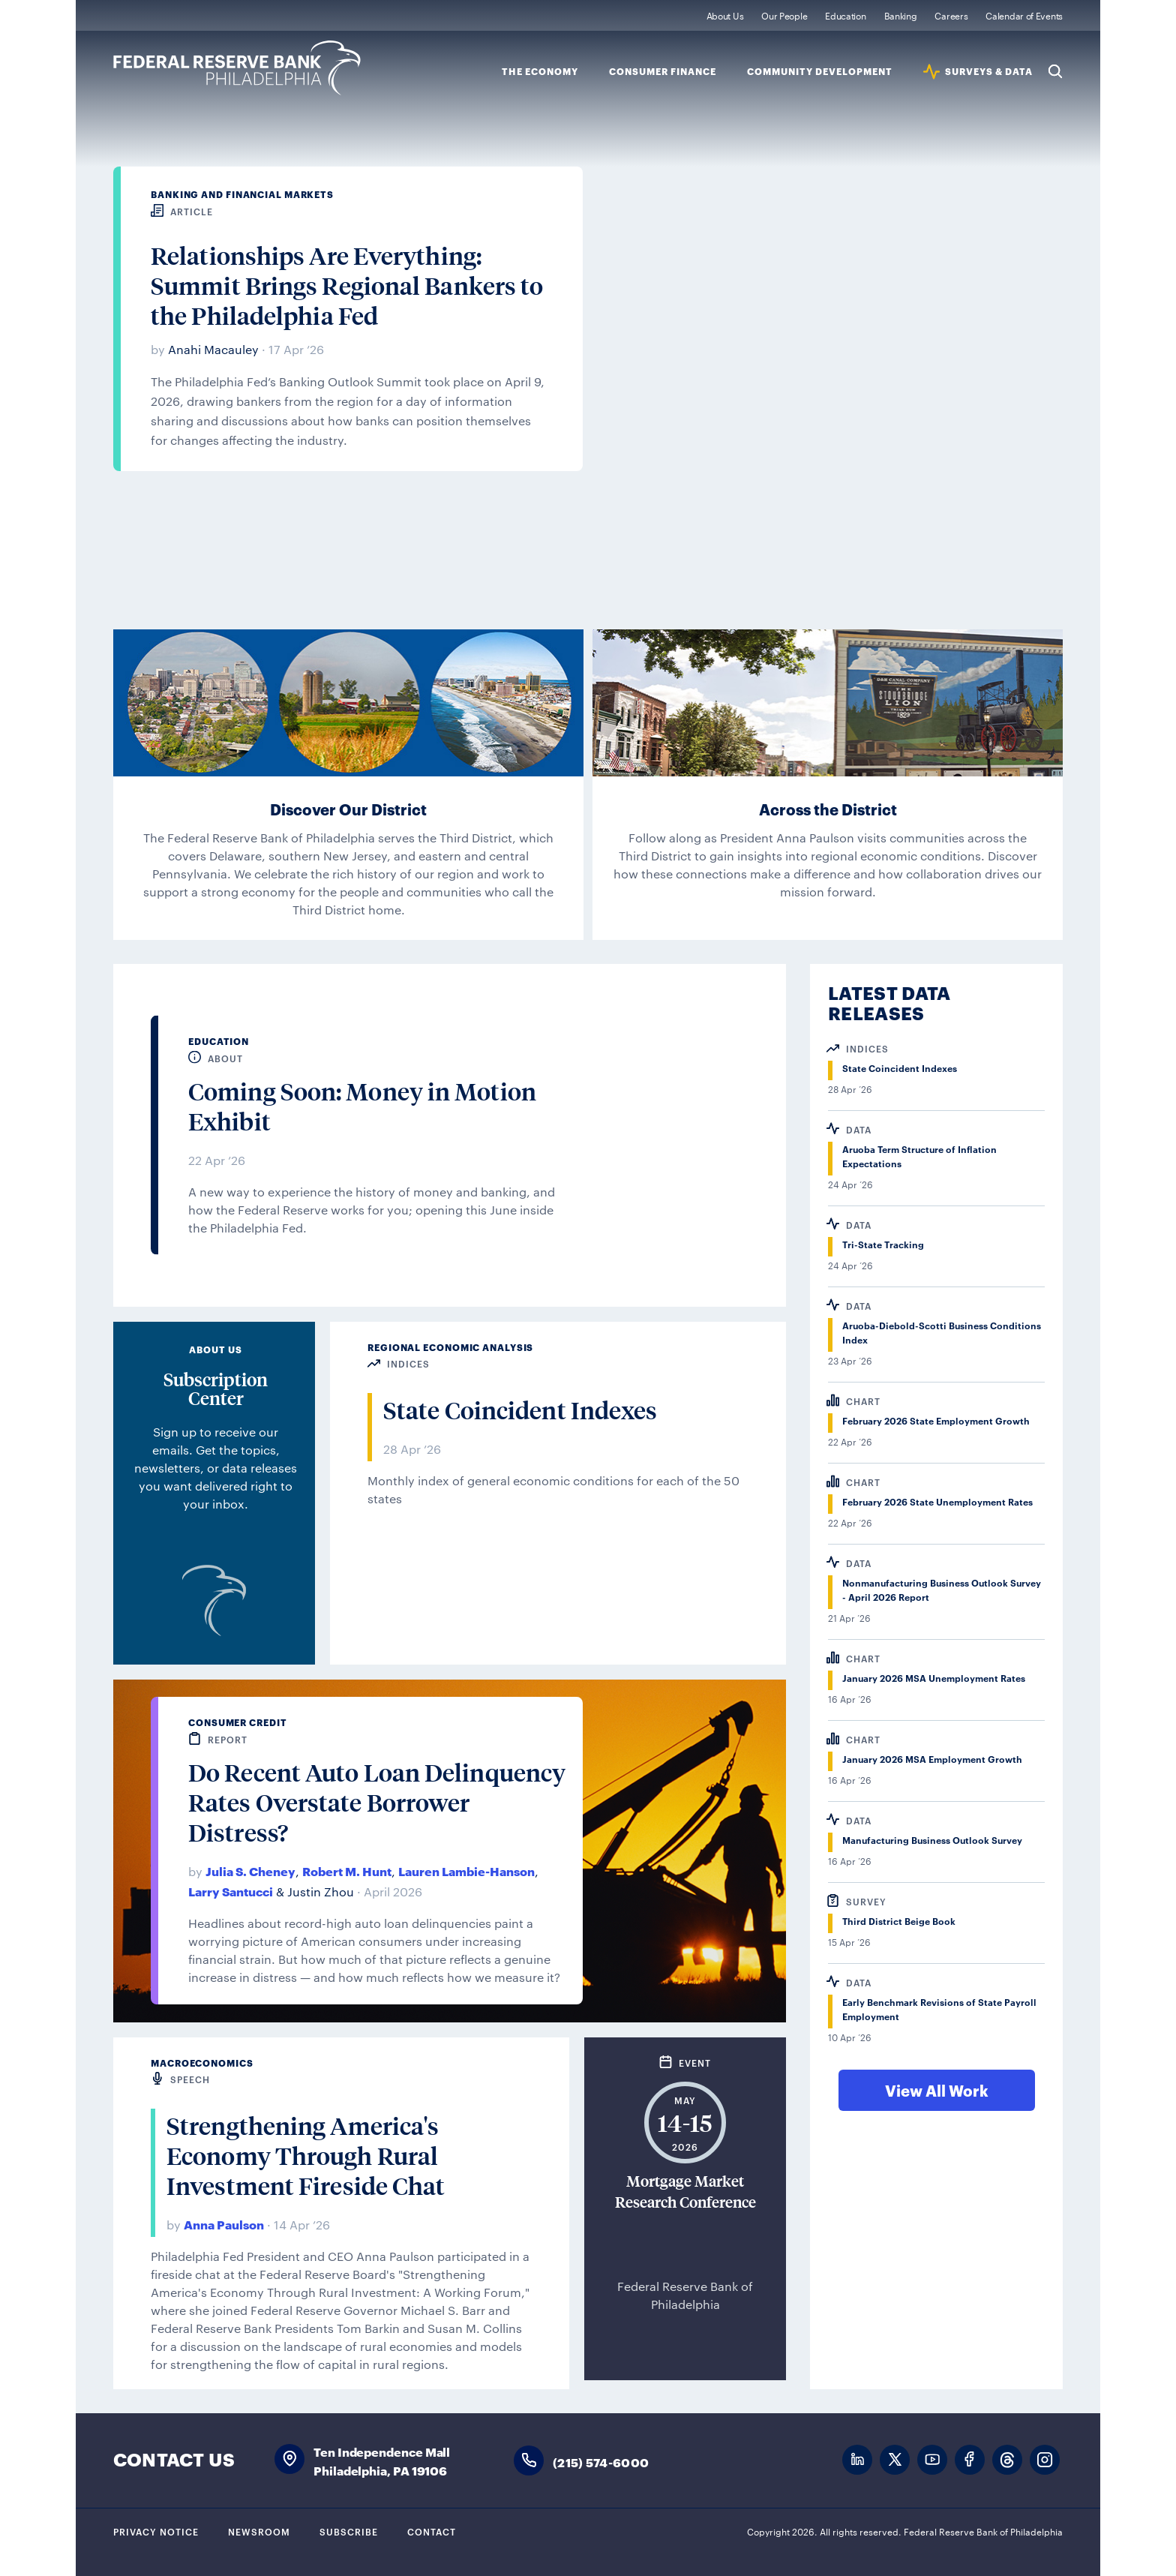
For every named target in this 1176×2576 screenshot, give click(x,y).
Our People (784, 15)
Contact (431, 2531)
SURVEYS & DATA (989, 71)
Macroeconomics (202, 2062)
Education (845, 15)
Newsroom (259, 2531)
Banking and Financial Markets (242, 194)
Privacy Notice (156, 2531)
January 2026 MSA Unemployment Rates (933, 1677)
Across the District (828, 808)
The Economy (540, 71)
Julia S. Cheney (251, 1870)
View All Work (936, 2089)
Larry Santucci (230, 1890)
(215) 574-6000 (601, 2461)
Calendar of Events (1024, 15)
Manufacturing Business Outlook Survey (932, 1839)
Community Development (819, 71)
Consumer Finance (662, 71)
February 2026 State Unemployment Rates (937, 1501)
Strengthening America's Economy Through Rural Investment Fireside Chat (305, 2156)
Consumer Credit (237, 1722)
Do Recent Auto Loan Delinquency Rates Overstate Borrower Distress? (377, 1802)
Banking (900, 15)
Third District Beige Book (899, 1920)
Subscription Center (216, 1388)
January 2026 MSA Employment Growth (932, 1758)
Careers (951, 15)
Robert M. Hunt (347, 1870)
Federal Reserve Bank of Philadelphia (237, 68)
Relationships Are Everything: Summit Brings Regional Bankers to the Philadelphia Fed (347, 286)
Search (1055, 71)
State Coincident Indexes (520, 1410)
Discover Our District (348, 808)
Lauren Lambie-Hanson (466, 1870)
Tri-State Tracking (883, 1244)
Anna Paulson (224, 2223)
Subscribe (349, 2531)
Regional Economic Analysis (450, 1347)
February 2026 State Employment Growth (936, 1420)
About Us (725, 15)
